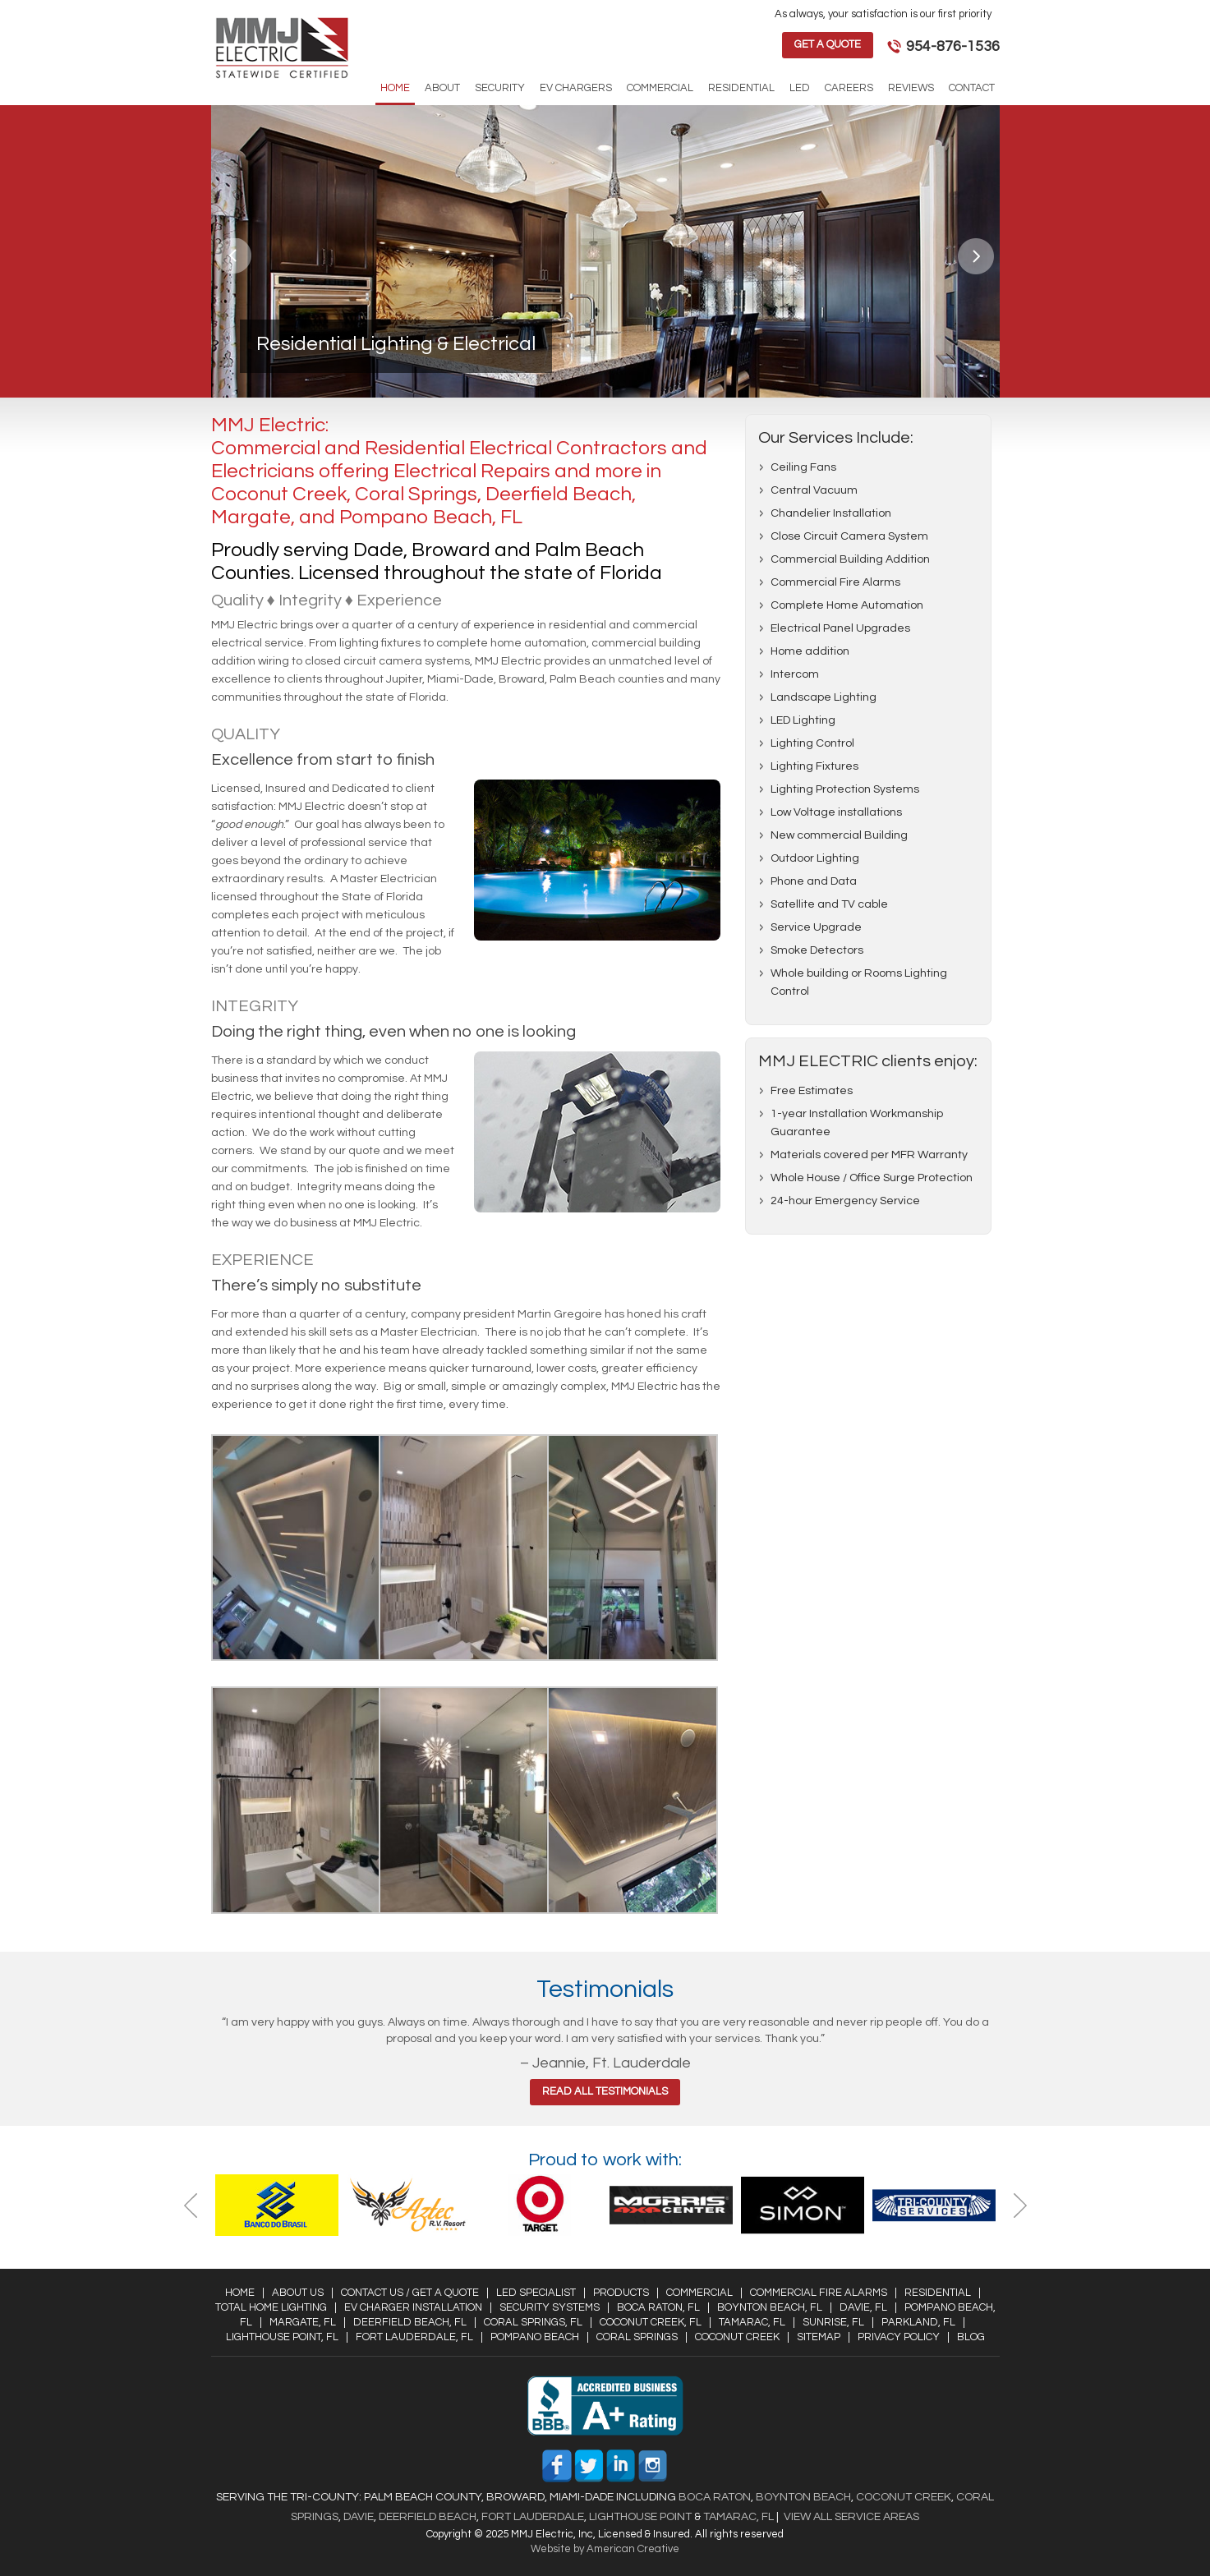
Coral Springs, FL (533, 2322)
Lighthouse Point (639, 2517)
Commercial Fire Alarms (818, 2292)
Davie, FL (863, 2307)
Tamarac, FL (752, 2322)
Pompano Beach (534, 2337)
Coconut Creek (737, 2337)
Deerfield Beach (426, 2517)
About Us (298, 2292)
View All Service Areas (851, 2517)
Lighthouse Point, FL (282, 2337)
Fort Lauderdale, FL (414, 2337)
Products (621, 2292)
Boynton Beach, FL (769, 2307)
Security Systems (549, 2307)
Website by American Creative (605, 2549)
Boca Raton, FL (658, 2307)
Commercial (699, 2292)
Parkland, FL (918, 2322)
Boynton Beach (803, 2497)
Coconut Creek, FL (651, 2322)
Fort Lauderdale (532, 2517)
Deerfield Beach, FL (410, 2322)
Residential (937, 2292)
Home (240, 2292)
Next (976, 256)
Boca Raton (715, 2497)
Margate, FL (302, 2322)
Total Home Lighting (271, 2307)
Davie (358, 2517)
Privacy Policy (899, 2337)
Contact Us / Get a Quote (410, 2292)
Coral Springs (637, 2337)
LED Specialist (536, 2292)
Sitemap (818, 2337)
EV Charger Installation (413, 2307)
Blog (971, 2337)
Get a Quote (827, 44)
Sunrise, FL (833, 2322)
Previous (235, 256)
